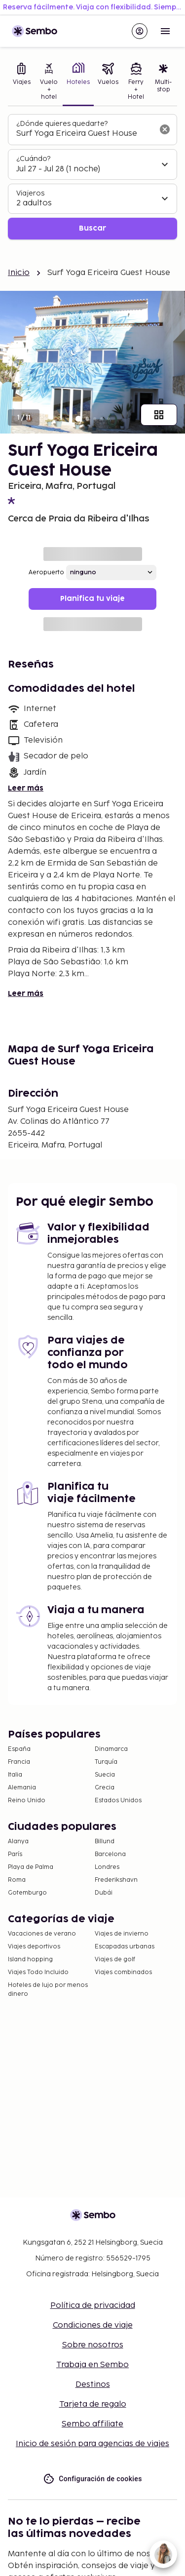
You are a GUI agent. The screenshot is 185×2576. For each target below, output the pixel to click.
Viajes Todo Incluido (38, 1972)
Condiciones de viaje (93, 2325)
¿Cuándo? (33, 159)
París (15, 1854)
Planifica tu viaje (92, 598)
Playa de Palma (30, 1867)
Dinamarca (111, 1749)
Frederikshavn (116, 1880)
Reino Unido (26, 1800)
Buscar (92, 228)
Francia (19, 1762)
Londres (107, 1867)
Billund (104, 1841)
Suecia (105, 1775)
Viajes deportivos (34, 1946)
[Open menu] (165, 31)
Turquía (106, 1762)
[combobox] (84, 134)
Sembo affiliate (92, 2424)
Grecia (104, 1787)
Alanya (18, 1841)
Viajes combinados (123, 1972)
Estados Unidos (118, 1800)
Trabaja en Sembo (92, 2365)
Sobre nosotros (92, 2345)
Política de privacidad (92, 2305)
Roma (17, 1880)
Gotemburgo (27, 1893)
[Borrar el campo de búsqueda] (165, 129)
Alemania (22, 1787)
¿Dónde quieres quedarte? (62, 123)
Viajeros (30, 193)
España (19, 1749)
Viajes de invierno (121, 1934)
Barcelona (110, 1854)
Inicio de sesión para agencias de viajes (92, 2444)
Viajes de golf (115, 1959)
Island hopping (30, 1959)
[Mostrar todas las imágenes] (159, 415)
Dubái (103, 1893)
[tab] (22, 82)
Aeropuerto (46, 572)
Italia (15, 1775)
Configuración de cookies (92, 2479)
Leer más (25, 788)
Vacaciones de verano (42, 1934)
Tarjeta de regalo (92, 2404)
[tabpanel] (92, 177)
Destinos (92, 2384)
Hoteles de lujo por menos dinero (48, 1990)
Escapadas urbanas (124, 1946)
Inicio (19, 272)
